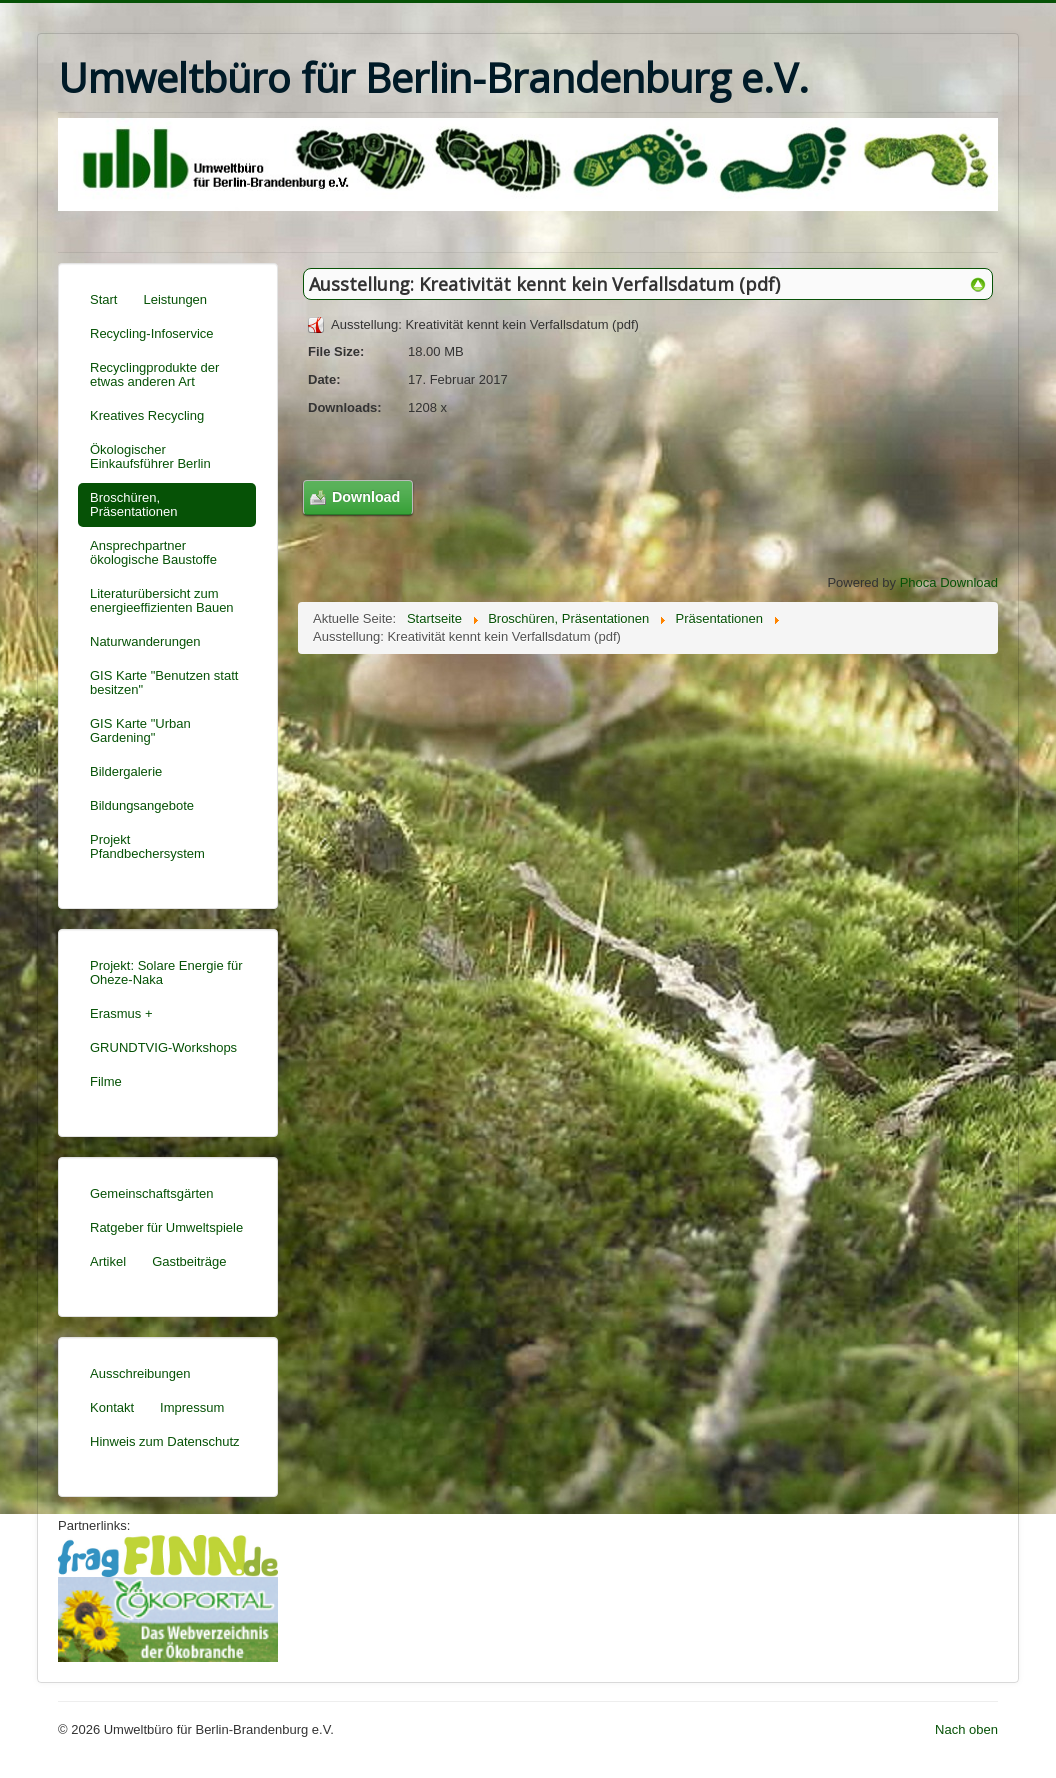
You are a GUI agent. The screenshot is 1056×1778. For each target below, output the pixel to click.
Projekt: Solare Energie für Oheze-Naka (166, 972)
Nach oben (966, 1729)
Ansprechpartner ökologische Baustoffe (153, 552)
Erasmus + (121, 1013)
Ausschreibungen (140, 1373)
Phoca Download (949, 582)
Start (103, 299)
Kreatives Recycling (147, 415)
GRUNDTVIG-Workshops (163, 1047)
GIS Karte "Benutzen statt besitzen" (164, 682)
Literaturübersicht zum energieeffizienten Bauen (162, 600)
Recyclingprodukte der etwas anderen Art (154, 374)
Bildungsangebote (142, 805)
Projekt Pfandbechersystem (147, 846)
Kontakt (112, 1407)
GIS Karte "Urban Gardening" (140, 730)
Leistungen (175, 299)
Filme (106, 1081)
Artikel (108, 1261)
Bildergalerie (126, 771)
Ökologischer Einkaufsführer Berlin (150, 456)
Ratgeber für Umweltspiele (166, 1227)
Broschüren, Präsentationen (133, 504)
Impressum (192, 1407)
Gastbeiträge (189, 1261)
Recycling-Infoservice (152, 333)
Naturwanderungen (145, 641)
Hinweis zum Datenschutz (165, 1441)
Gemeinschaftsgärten (152, 1193)
